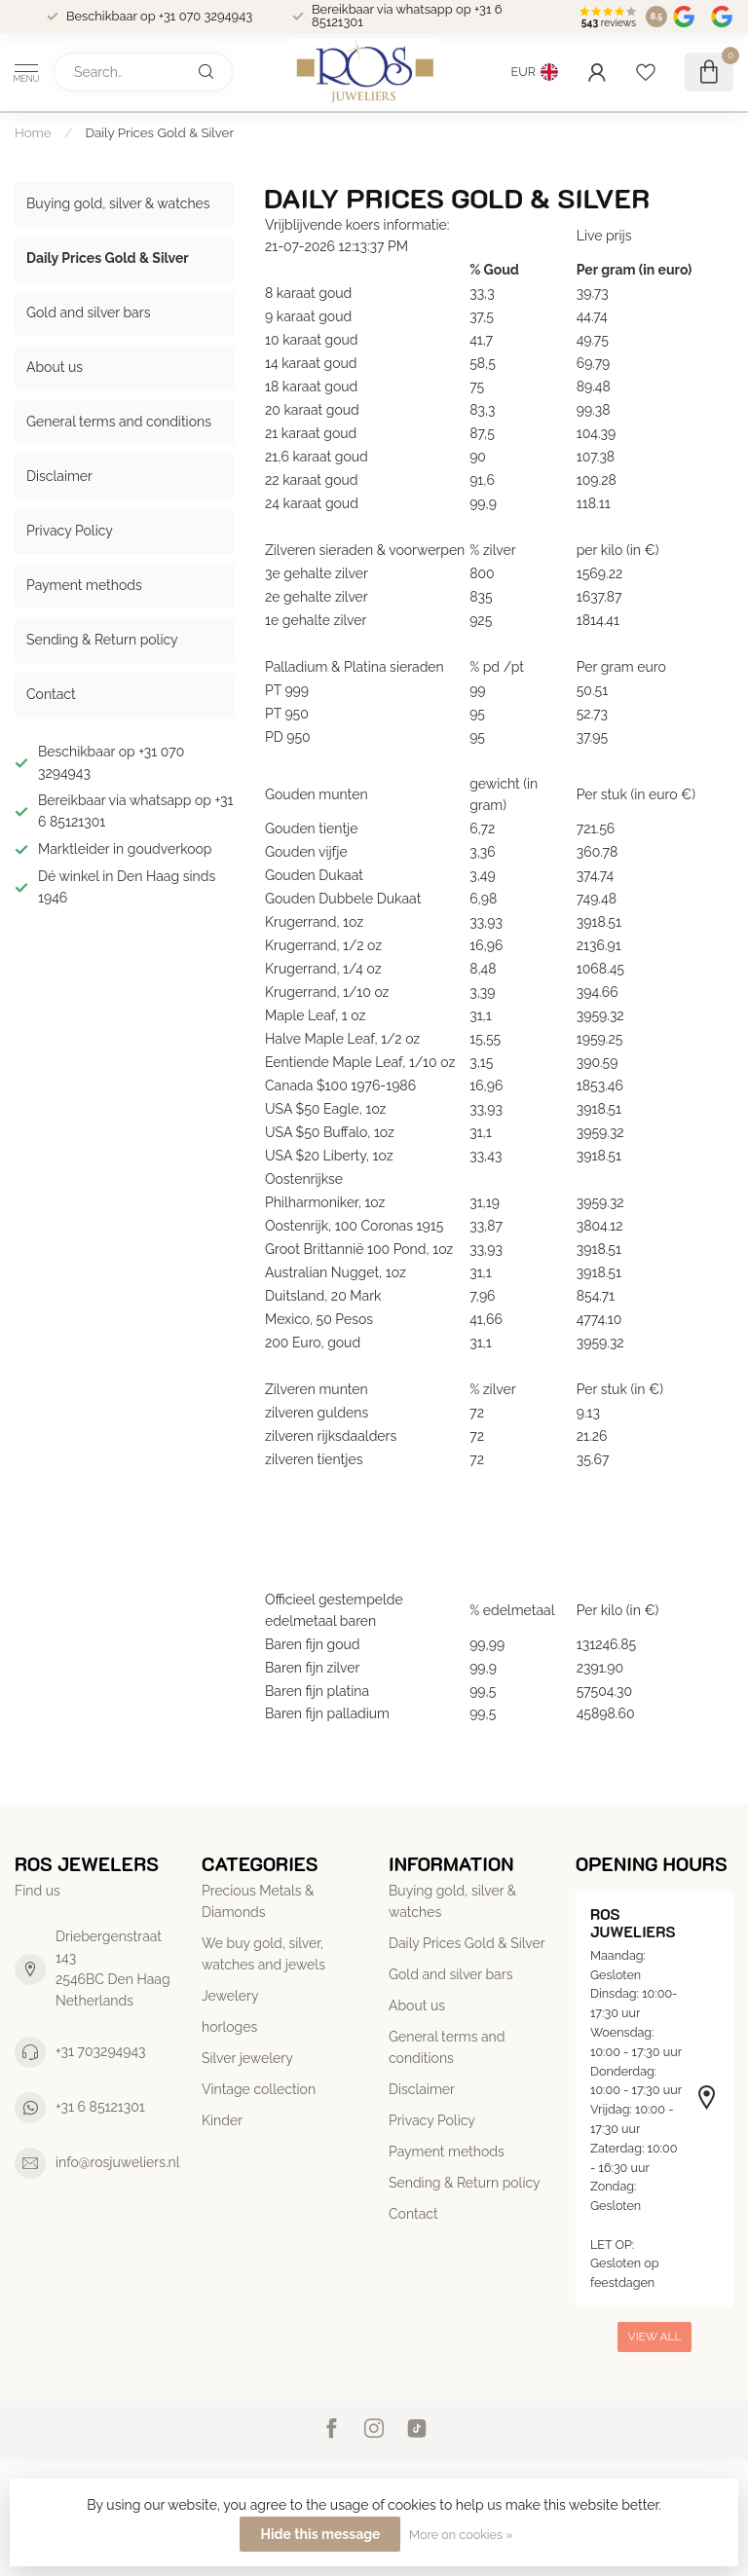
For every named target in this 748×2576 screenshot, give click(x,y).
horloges (229, 2027)
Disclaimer (59, 476)
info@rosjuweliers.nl (118, 2162)
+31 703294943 (101, 2051)
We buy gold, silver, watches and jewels (263, 1953)
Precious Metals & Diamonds (258, 1901)
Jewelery (230, 1996)
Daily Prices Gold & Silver (160, 132)
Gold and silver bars (88, 312)
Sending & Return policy (102, 639)
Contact (51, 694)
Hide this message (320, 2534)
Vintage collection (259, 2089)
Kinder (222, 2120)
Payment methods (84, 585)
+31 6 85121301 (100, 2107)
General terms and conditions (118, 421)
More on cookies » (460, 2534)
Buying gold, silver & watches (118, 203)
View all (655, 2336)
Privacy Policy (69, 530)
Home (33, 132)
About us (54, 367)
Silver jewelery (247, 2058)
